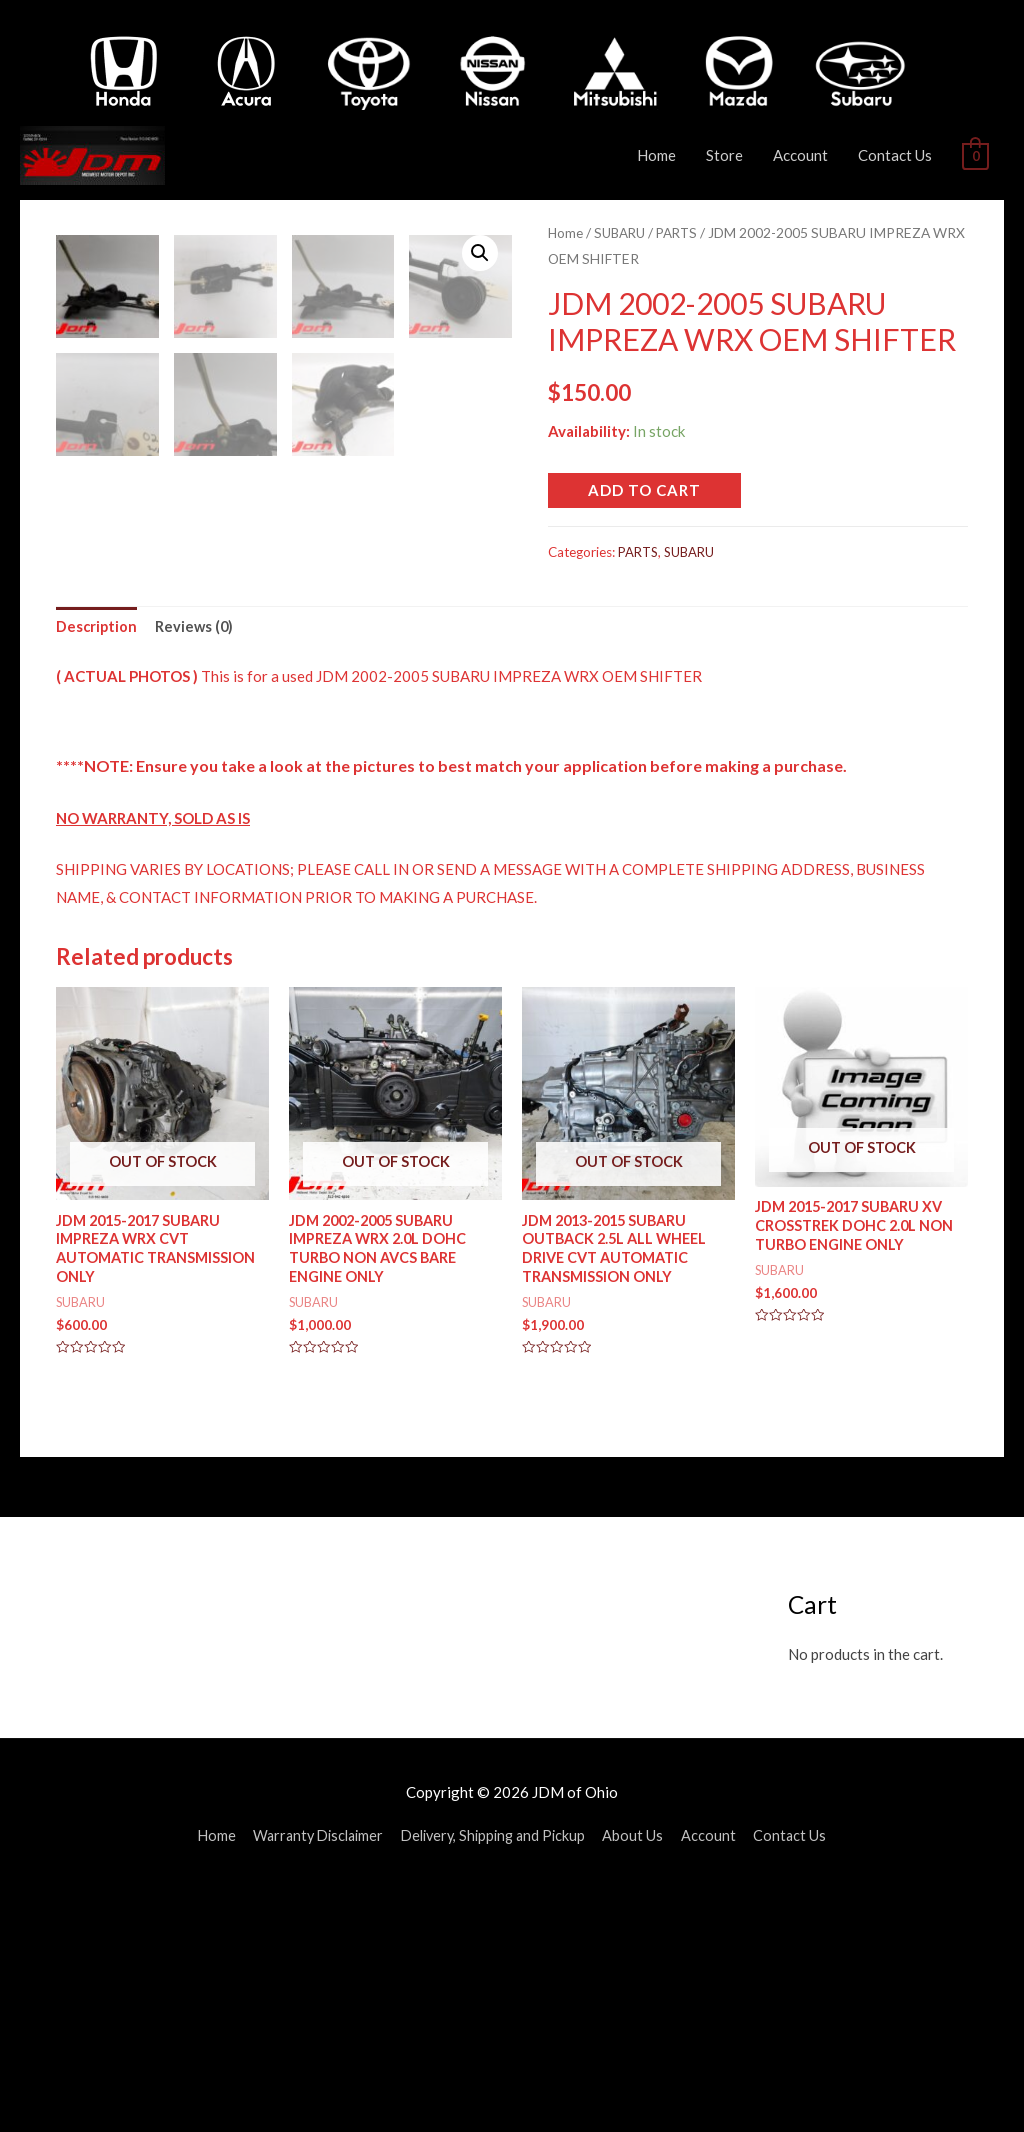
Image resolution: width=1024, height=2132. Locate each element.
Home (656, 155)
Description (97, 864)
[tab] (97, 865)
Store (724, 155)
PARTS (683, 232)
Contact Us (895, 155)
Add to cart (644, 489)
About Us (642, 2077)
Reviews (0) (197, 864)
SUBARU (622, 232)
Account (800, 155)
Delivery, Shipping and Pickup (497, 2077)
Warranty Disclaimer (313, 2077)
